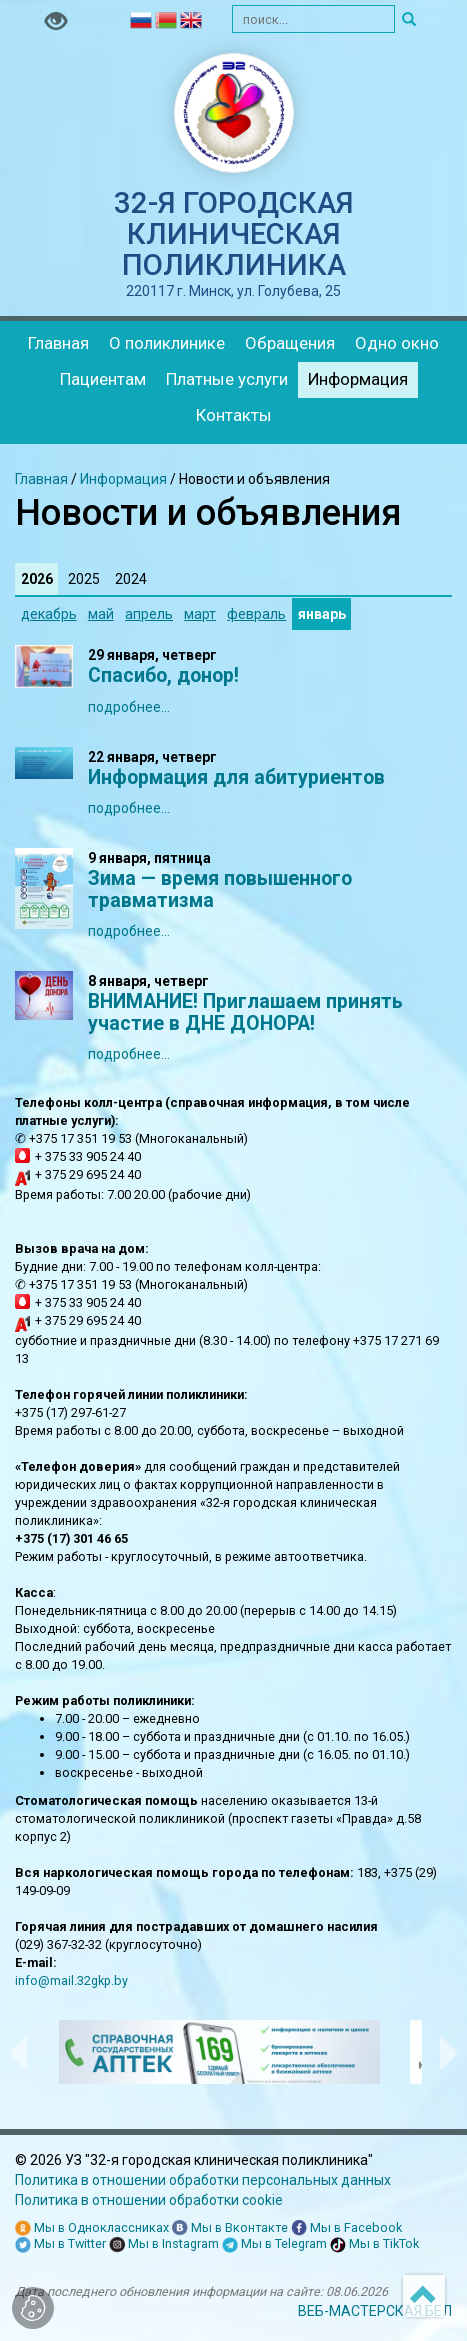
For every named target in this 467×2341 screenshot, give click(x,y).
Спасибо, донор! (163, 675)
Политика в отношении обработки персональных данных (203, 2180)
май (101, 614)
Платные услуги (227, 379)
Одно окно (397, 343)
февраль (256, 614)
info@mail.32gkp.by (71, 1980)
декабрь (49, 614)
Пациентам (103, 379)
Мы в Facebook (346, 2228)
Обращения (290, 343)
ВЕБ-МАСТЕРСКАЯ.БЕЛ (375, 2311)
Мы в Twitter (60, 2244)
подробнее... (129, 707)
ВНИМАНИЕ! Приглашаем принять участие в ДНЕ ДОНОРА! (245, 1012)
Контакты (234, 415)
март (200, 614)
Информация (358, 379)
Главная (58, 343)
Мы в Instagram (164, 2244)
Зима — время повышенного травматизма (220, 889)
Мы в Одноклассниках (92, 2228)
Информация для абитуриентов (236, 777)
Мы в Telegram (274, 2244)
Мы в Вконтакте (230, 2228)
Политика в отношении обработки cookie (149, 2200)
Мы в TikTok (374, 2244)
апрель (149, 614)
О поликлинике (167, 343)
